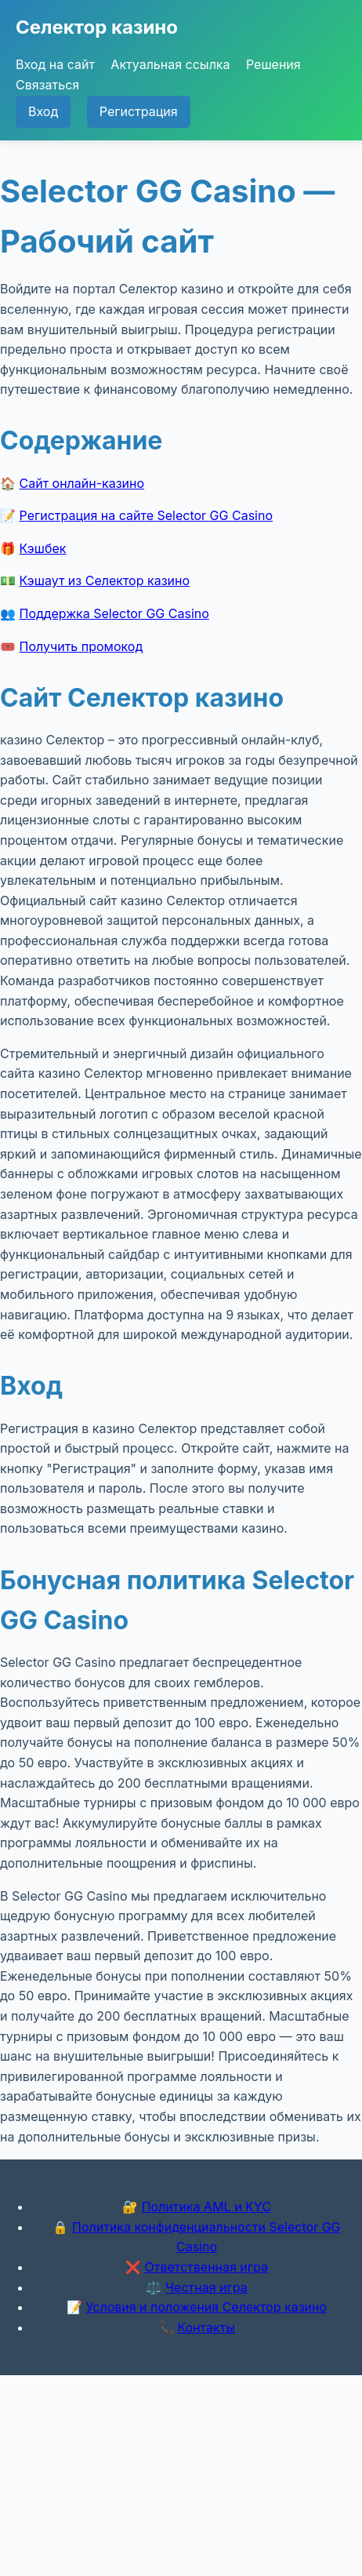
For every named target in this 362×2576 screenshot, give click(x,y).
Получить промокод (81, 646)
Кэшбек (43, 548)
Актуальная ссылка (170, 64)
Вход (43, 111)
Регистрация (139, 111)
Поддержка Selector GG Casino (114, 613)
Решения (273, 64)
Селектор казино (97, 27)
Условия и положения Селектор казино (206, 2307)
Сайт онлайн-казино (82, 483)
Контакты (206, 2327)
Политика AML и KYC (206, 2206)
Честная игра (206, 2287)
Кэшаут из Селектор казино (105, 580)
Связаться (47, 85)
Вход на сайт (55, 64)
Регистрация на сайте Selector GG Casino (146, 515)
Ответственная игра (206, 2267)
